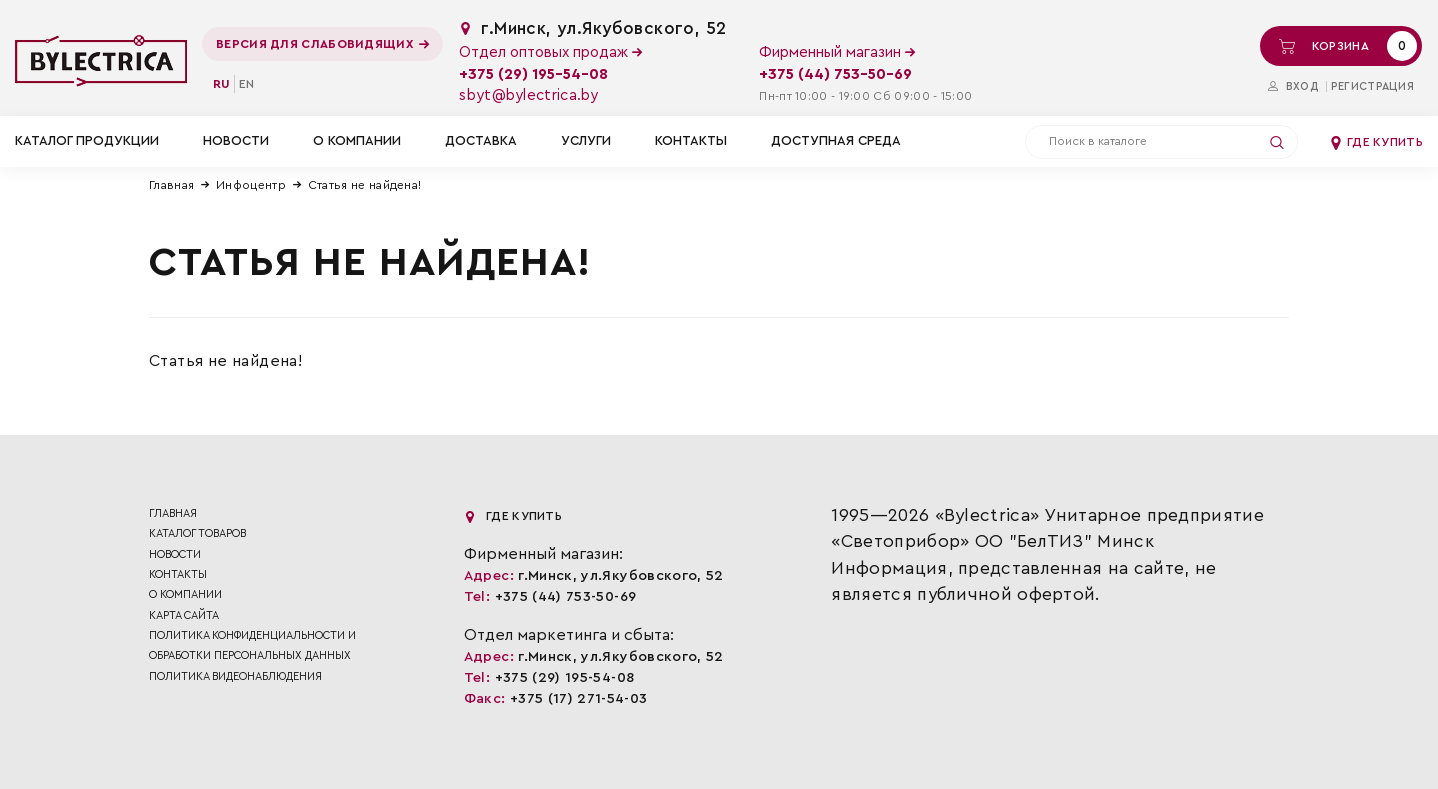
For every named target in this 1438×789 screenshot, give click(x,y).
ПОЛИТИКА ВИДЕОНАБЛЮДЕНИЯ (235, 676)
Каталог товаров (197, 533)
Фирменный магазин (837, 52)
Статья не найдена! (364, 185)
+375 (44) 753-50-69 (835, 74)
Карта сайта (184, 615)
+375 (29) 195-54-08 (533, 74)
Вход (1293, 86)
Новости (236, 140)
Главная (171, 185)
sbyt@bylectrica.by (528, 95)
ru (221, 84)
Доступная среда (836, 140)
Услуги (586, 140)
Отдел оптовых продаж (550, 52)
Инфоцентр (251, 185)
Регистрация (1372, 86)
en (246, 84)
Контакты (691, 140)
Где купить (1376, 142)
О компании (357, 140)
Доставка (481, 140)
